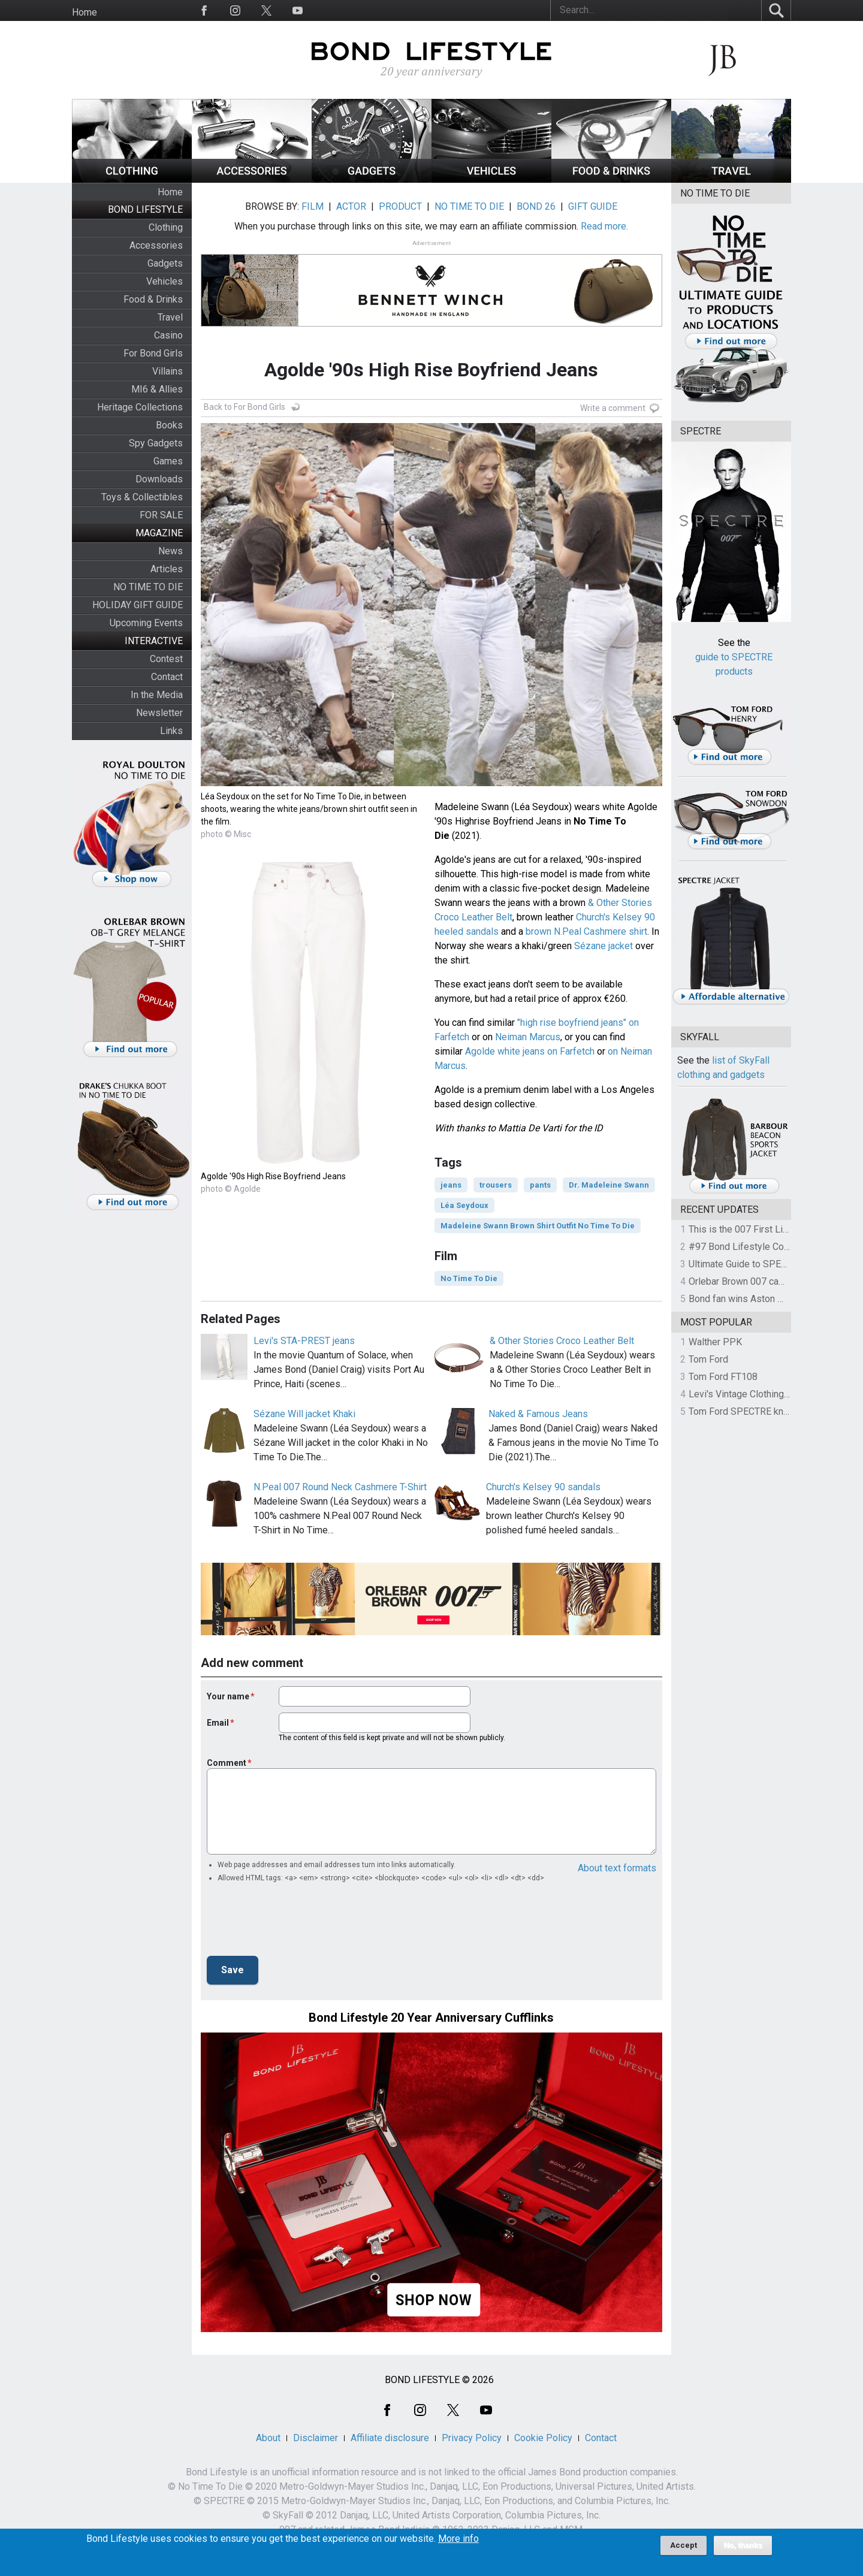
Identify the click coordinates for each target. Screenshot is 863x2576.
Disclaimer (315, 2438)
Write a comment (612, 408)
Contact (167, 676)
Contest (166, 659)
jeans (450, 1184)
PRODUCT (400, 206)
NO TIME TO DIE (148, 587)
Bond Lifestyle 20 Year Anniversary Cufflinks (431, 2017)
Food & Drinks (153, 299)
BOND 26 (536, 206)
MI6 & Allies (157, 389)
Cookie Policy (543, 2438)
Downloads (159, 479)
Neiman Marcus (527, 1037)
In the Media (157, 694)
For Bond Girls (153, 353)
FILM (312, 206)
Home (84, 12)
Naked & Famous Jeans (538, 1414)
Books (169, 425)
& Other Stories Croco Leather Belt (562, 1340)
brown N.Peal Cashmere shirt (586, 931)
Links (171, 730)
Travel (170, 317)
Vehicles (164, 281)
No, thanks (742, 2545)
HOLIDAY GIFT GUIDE (137, 605)
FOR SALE (161, 515)
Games (168, 461)
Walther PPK (715, 1342)
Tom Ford (708, 1359)
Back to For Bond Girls (244, 407)
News (170, 551)
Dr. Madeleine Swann (609, 1184)
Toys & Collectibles (142, 497)
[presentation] (298, 1922)
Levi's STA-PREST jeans (304, 1340)
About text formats (617, 1868)
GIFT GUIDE (592, 206)
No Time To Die (468, 1278)
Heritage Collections (140, 407)
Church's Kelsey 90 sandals (543, 1487)
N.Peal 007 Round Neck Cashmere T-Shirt (340, 1487)
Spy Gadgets (156, 443)
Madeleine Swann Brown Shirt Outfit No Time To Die (537, 1225)
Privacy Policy (472, 2438)
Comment (226, 1763)
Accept (683, 2545)
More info (458, 2538)
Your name (228, 1696)
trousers (495, 1184)
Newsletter (159, 712)
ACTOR (351, 206)
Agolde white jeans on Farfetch (530, 1051)
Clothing (166, 227)
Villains (167, 371)
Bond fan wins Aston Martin (746, 1298)
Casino (168, 335)
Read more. (604, 226)
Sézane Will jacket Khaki (304, 1414)
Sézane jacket (603, 946)
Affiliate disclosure (390, 2438)
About (268, 2438)
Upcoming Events (146, 623)
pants (540, 1184)
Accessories (156, 245)
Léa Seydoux (464, 1205)
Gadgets (165, 263)
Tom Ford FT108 (723, 1376)
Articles (166, 569)
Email (218, 1723)
